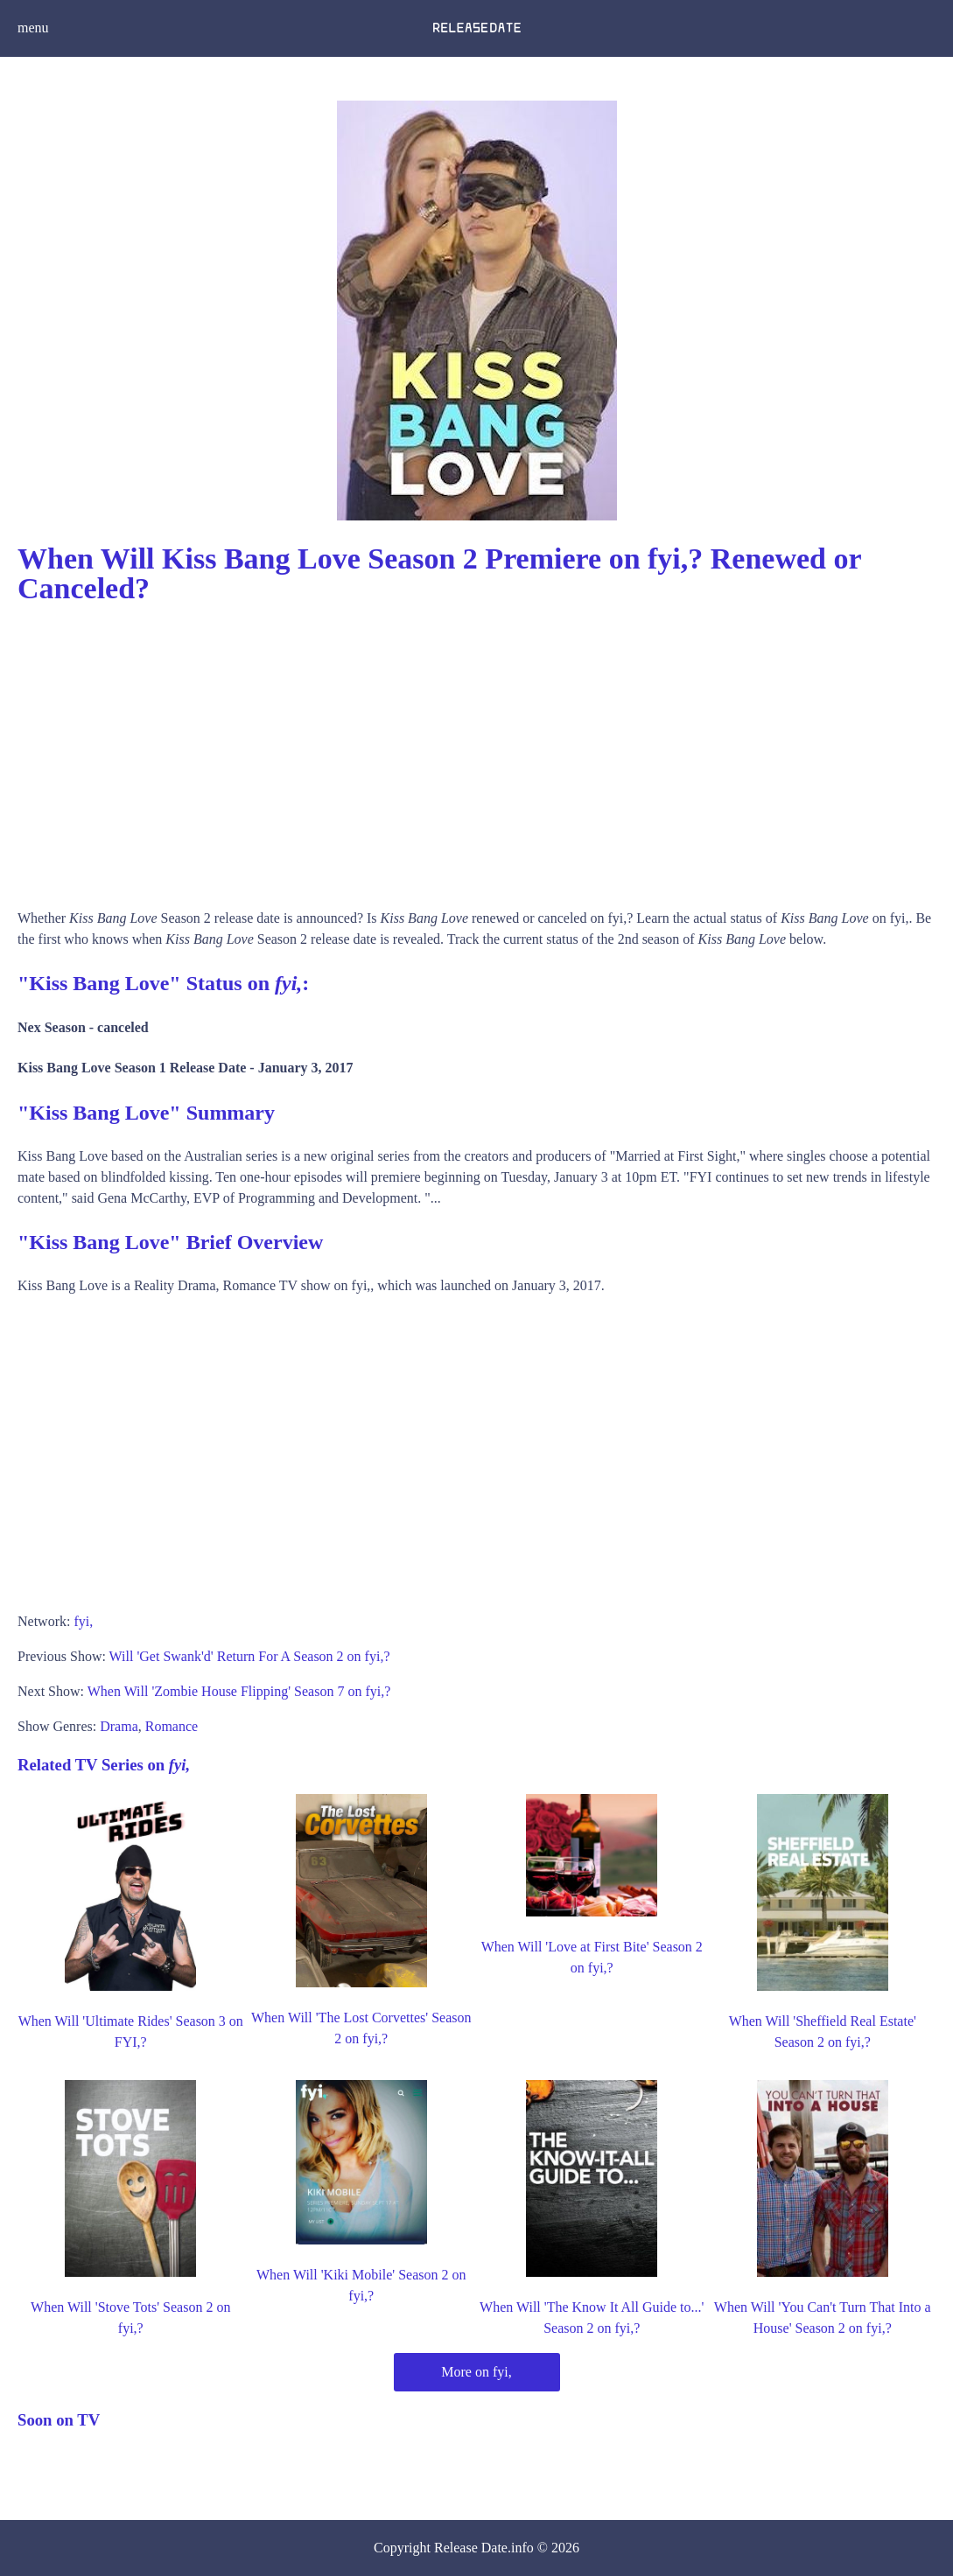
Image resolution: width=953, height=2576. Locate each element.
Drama (119, 1726)
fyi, (83, 1621)
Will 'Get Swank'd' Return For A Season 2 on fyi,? (249, 1656)
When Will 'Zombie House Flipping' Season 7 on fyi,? (239, 1691)
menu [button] (33, 27)
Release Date (471, 2547)
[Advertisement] (476, 750)
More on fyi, (476, 2371)
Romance (171, 1726)
